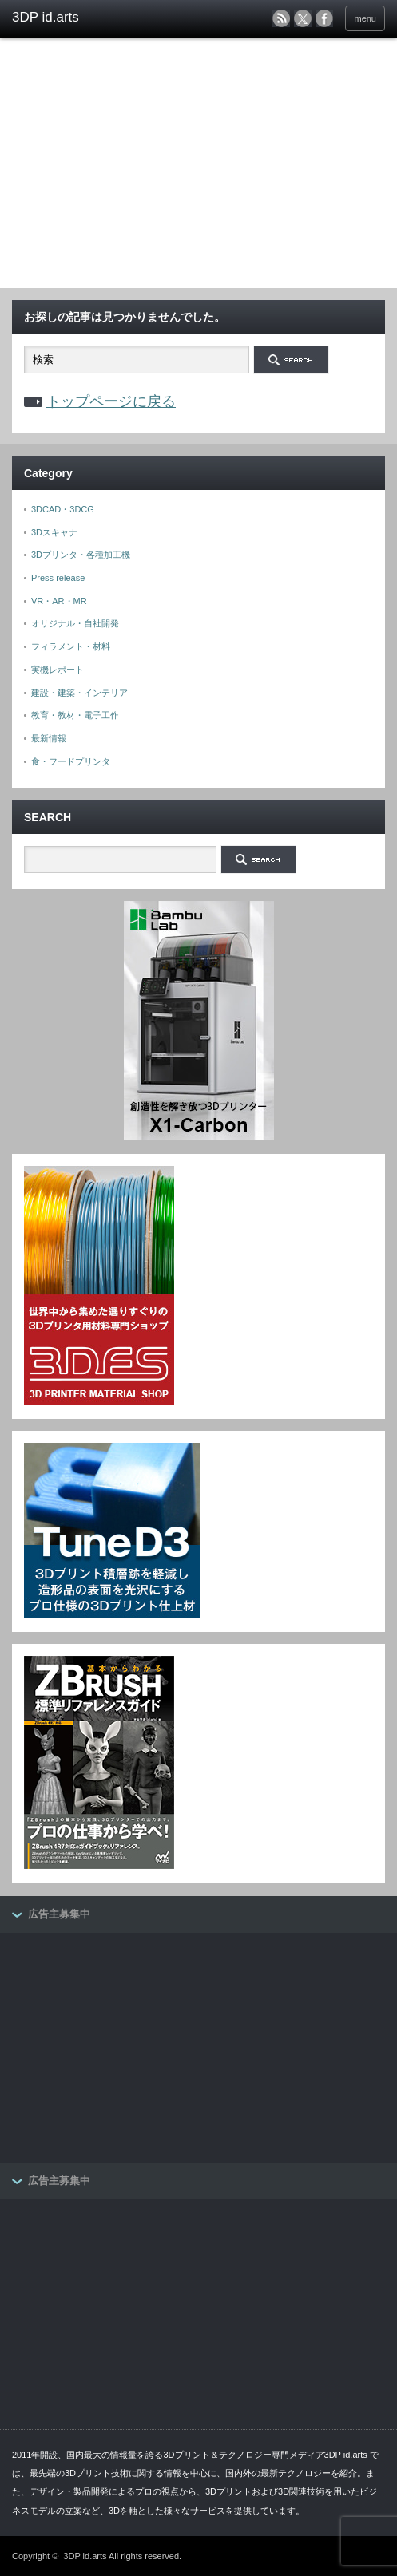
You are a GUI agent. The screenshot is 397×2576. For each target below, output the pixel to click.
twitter (303, 18)
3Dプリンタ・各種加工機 (80, 554)
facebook (324, 18)
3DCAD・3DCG (62, 509)
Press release (58, 578)
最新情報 (48, 738)
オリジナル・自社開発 (75, 623)
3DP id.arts (84, 2556)
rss (281, 18)
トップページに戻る (111, 401)
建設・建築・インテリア (79, 692)
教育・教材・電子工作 (75, 715)
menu (365, 18)
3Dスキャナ (54, 532)
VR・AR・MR (59, 601)
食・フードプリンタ (70, 761)
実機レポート (57, 669)
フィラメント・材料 (70, 646)
